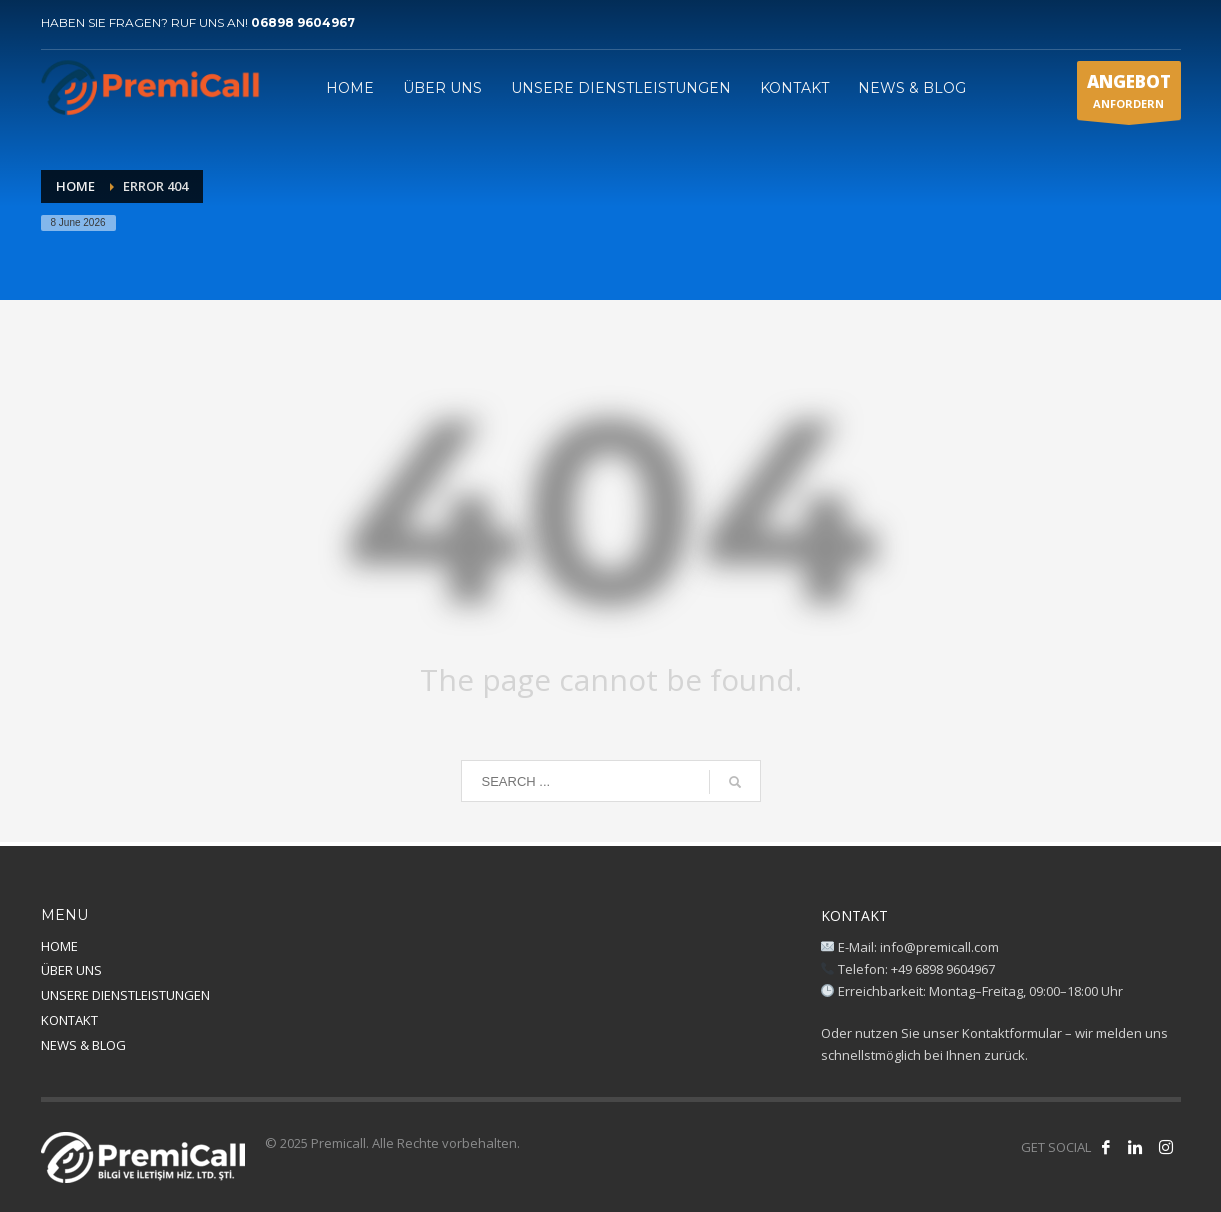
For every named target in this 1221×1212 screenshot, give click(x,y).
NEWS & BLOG (83, 1045)
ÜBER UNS (71, 970)
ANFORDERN (1129, 95)
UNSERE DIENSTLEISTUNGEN (125, 995)
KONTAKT (69, 1020)
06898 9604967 (303, 22)
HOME (59, 946)
